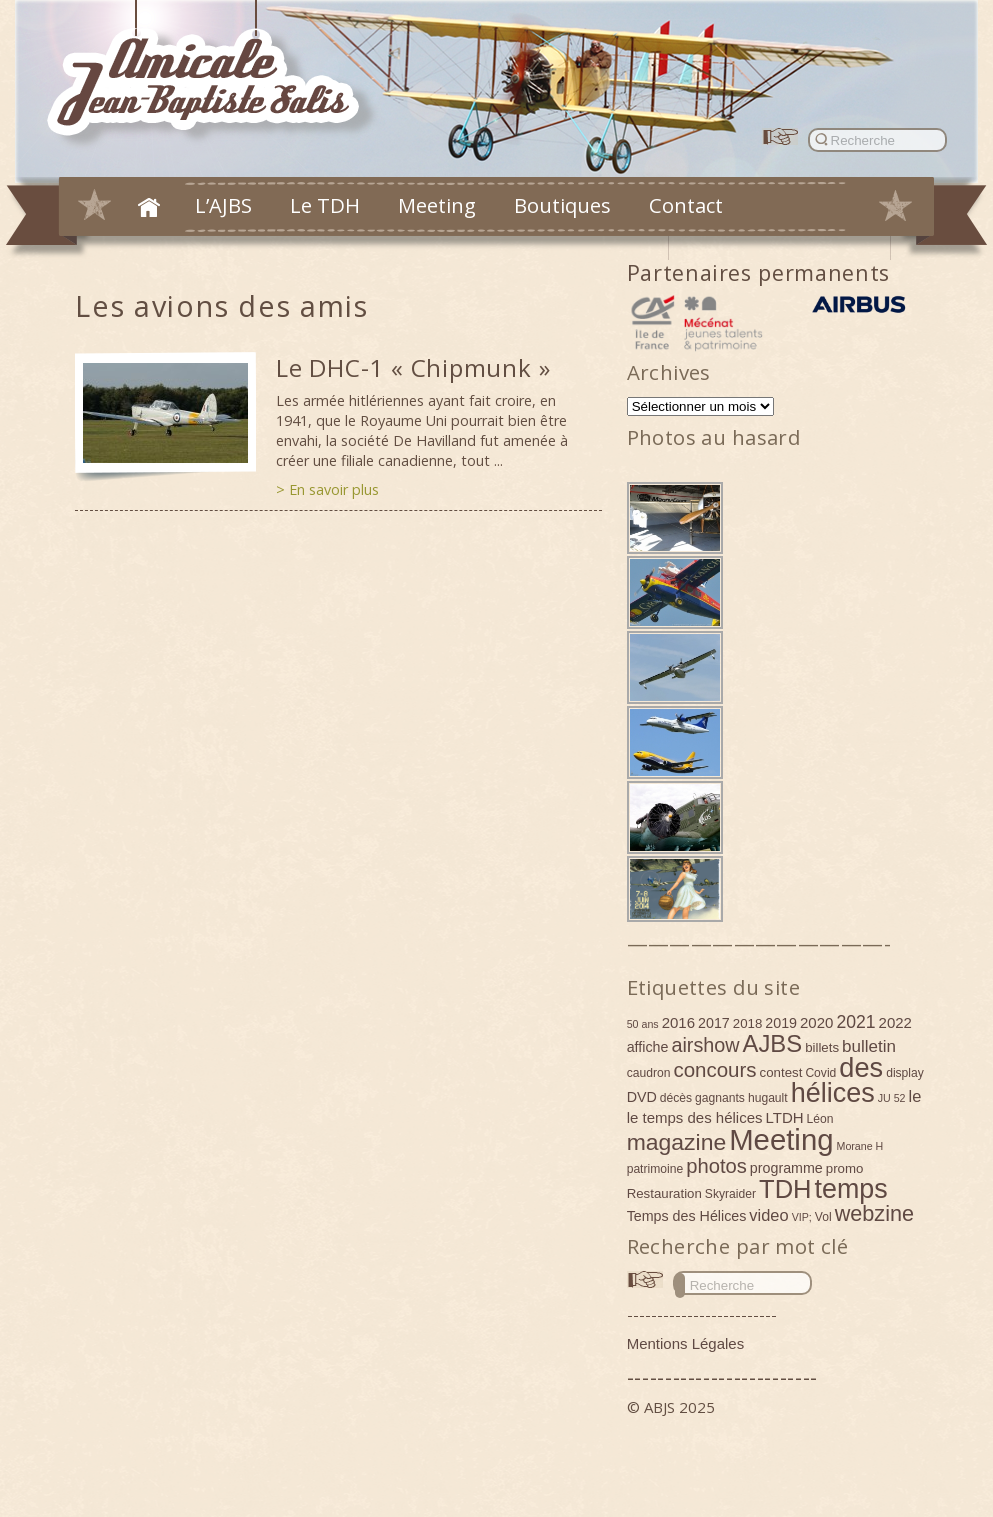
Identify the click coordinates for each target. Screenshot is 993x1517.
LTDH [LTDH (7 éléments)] (785, 1117)
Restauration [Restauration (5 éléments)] (664, 1193)
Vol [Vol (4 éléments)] (823, 1217)
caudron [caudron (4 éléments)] (649, 1073)
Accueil (149, 207)
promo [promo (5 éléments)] (845, 1168)
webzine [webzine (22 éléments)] (874, 1213)
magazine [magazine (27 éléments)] (677, 1142)
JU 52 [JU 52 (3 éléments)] (892, 1098)
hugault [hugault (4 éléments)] (768, 1098)
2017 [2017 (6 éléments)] (714, 1023)
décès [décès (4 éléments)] (676, 1098)
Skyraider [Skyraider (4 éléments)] (730, 1194)
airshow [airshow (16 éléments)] (705, 1045)
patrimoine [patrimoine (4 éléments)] (655, 1169)
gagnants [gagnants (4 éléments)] (720, 1098)
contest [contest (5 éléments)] (781, 1072)
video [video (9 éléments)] (768, 1215)
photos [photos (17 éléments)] (716, 1166)
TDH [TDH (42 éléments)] (785, 1189)
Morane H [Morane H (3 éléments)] (860, 1146)
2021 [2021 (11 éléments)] (855, 1022)
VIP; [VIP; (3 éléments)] (802, 1217)
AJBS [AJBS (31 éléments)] (773, 1043)
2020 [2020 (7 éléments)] (816, 1022)
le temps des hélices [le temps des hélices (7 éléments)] (695, 1117)
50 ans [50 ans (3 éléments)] (643, 1024)
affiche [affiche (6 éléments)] (648, 1047)
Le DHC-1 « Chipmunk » (413, 367)
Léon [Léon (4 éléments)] (820, 1119)
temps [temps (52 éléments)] (851, 1189)
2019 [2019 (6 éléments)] (781, 1023)
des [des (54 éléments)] (861, 1067)
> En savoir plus (327, 489)
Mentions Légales (686, 1343)
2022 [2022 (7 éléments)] (895, 1022)
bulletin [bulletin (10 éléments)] (869, 1046)
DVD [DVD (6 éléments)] (642, 1097)
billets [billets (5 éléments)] (822, 1047)
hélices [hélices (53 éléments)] (833, 1093)
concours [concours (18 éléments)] (714, 1069)
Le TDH (325, 205)
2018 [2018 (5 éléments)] (748, 1023)
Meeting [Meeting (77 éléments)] (781, 1139)
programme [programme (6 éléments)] (786, 1168)
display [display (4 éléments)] (905, 1073)
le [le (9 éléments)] (915, 1096)
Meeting (437, 205)
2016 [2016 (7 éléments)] (678, 1022)
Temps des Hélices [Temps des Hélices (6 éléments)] (687, 1216)
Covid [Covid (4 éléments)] (820, 1073)
